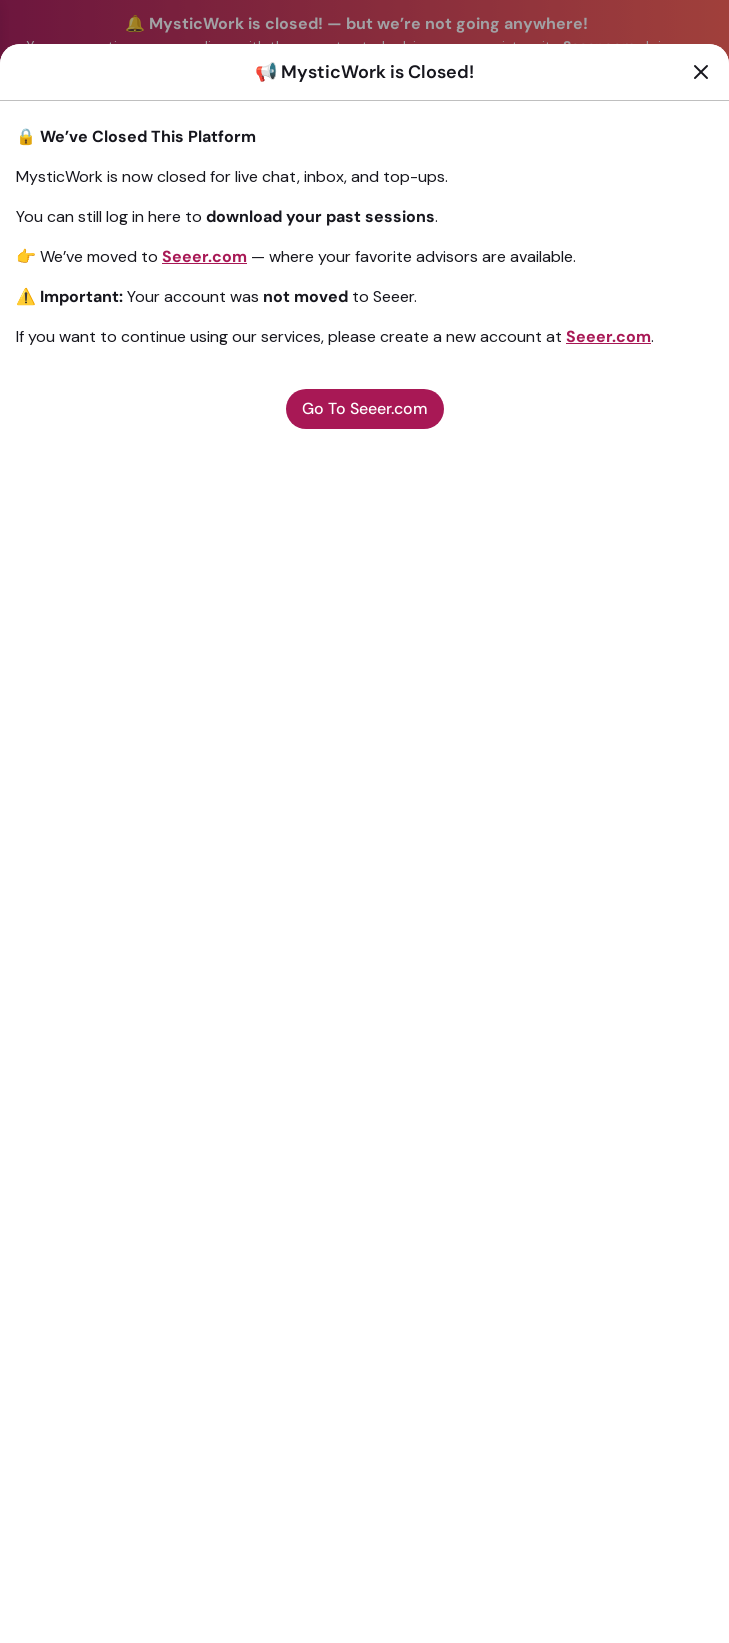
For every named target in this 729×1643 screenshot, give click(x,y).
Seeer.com (204, 256)
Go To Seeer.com (365, 408)
